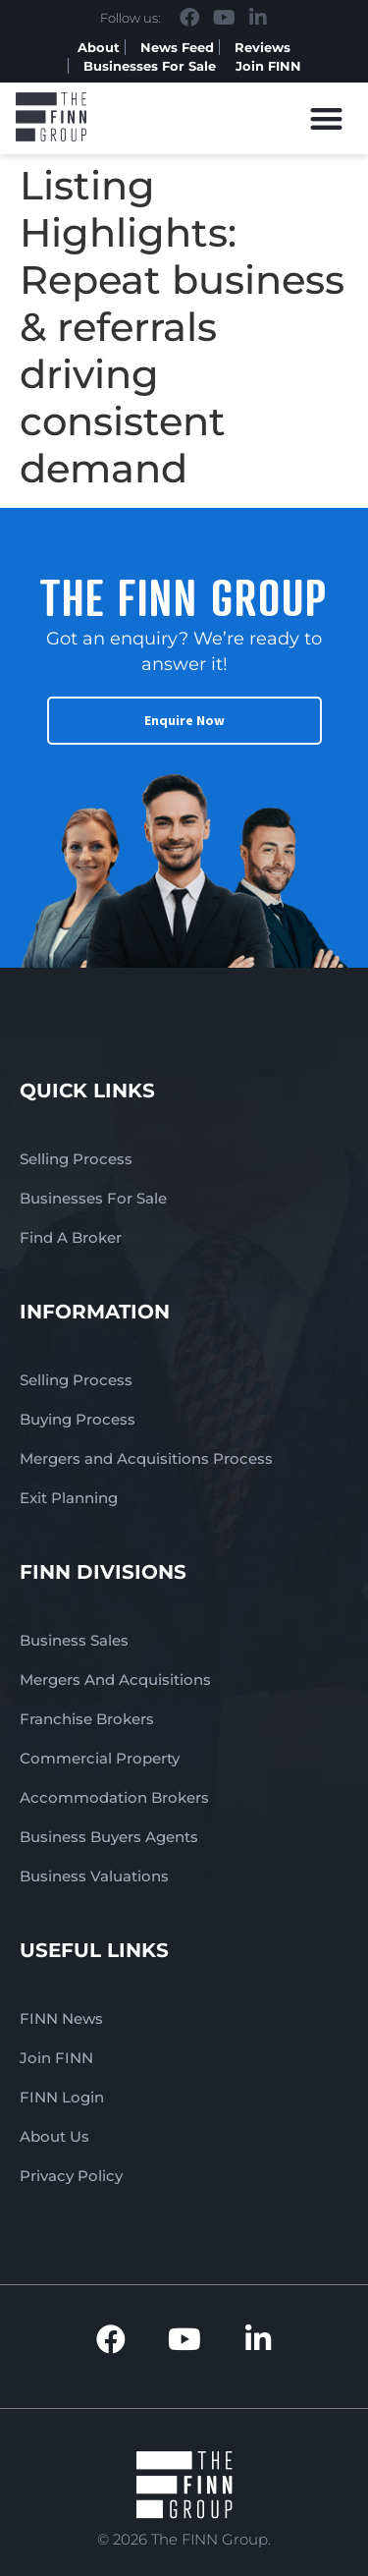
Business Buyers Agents (109, 1836)
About (99, 47)
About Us (54, 2136)
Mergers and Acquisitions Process (146, 1458)
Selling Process (76, 1158)
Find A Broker (71, 1237)
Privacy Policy (71, 2175)
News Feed (177, 47)
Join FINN (268, 66)
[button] (327, 118)
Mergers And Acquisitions (115, 1679)
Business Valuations (94, 1876)
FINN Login (62, 2097)
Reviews (262, 47)
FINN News (61, 2018)
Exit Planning (69, 1497)
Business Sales (74, 1640)
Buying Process (77, 1419)
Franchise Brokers (87, 1718)
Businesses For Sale (149, 66)
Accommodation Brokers (114, 1797)
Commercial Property (100, 1758)
